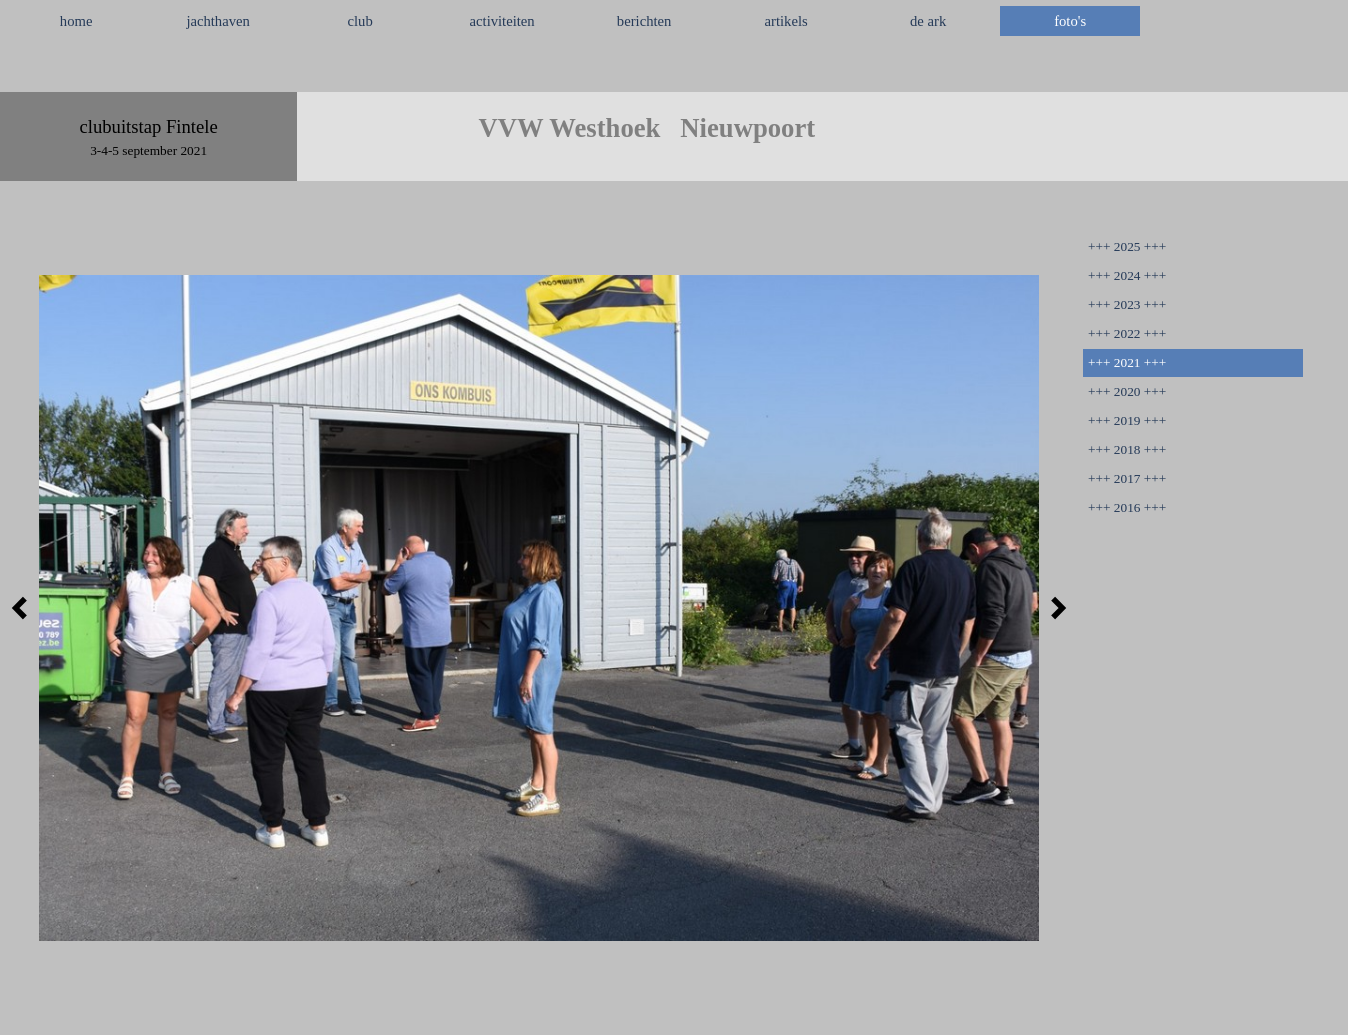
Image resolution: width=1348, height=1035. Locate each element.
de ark (928, 21)
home (76, 21)
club (360, 21)
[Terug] (25, 608)
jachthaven (217, 21)
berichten (644, 21)
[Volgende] (1053, 608)
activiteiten (502, 21)
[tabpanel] (674, 69)
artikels (786, 21)
